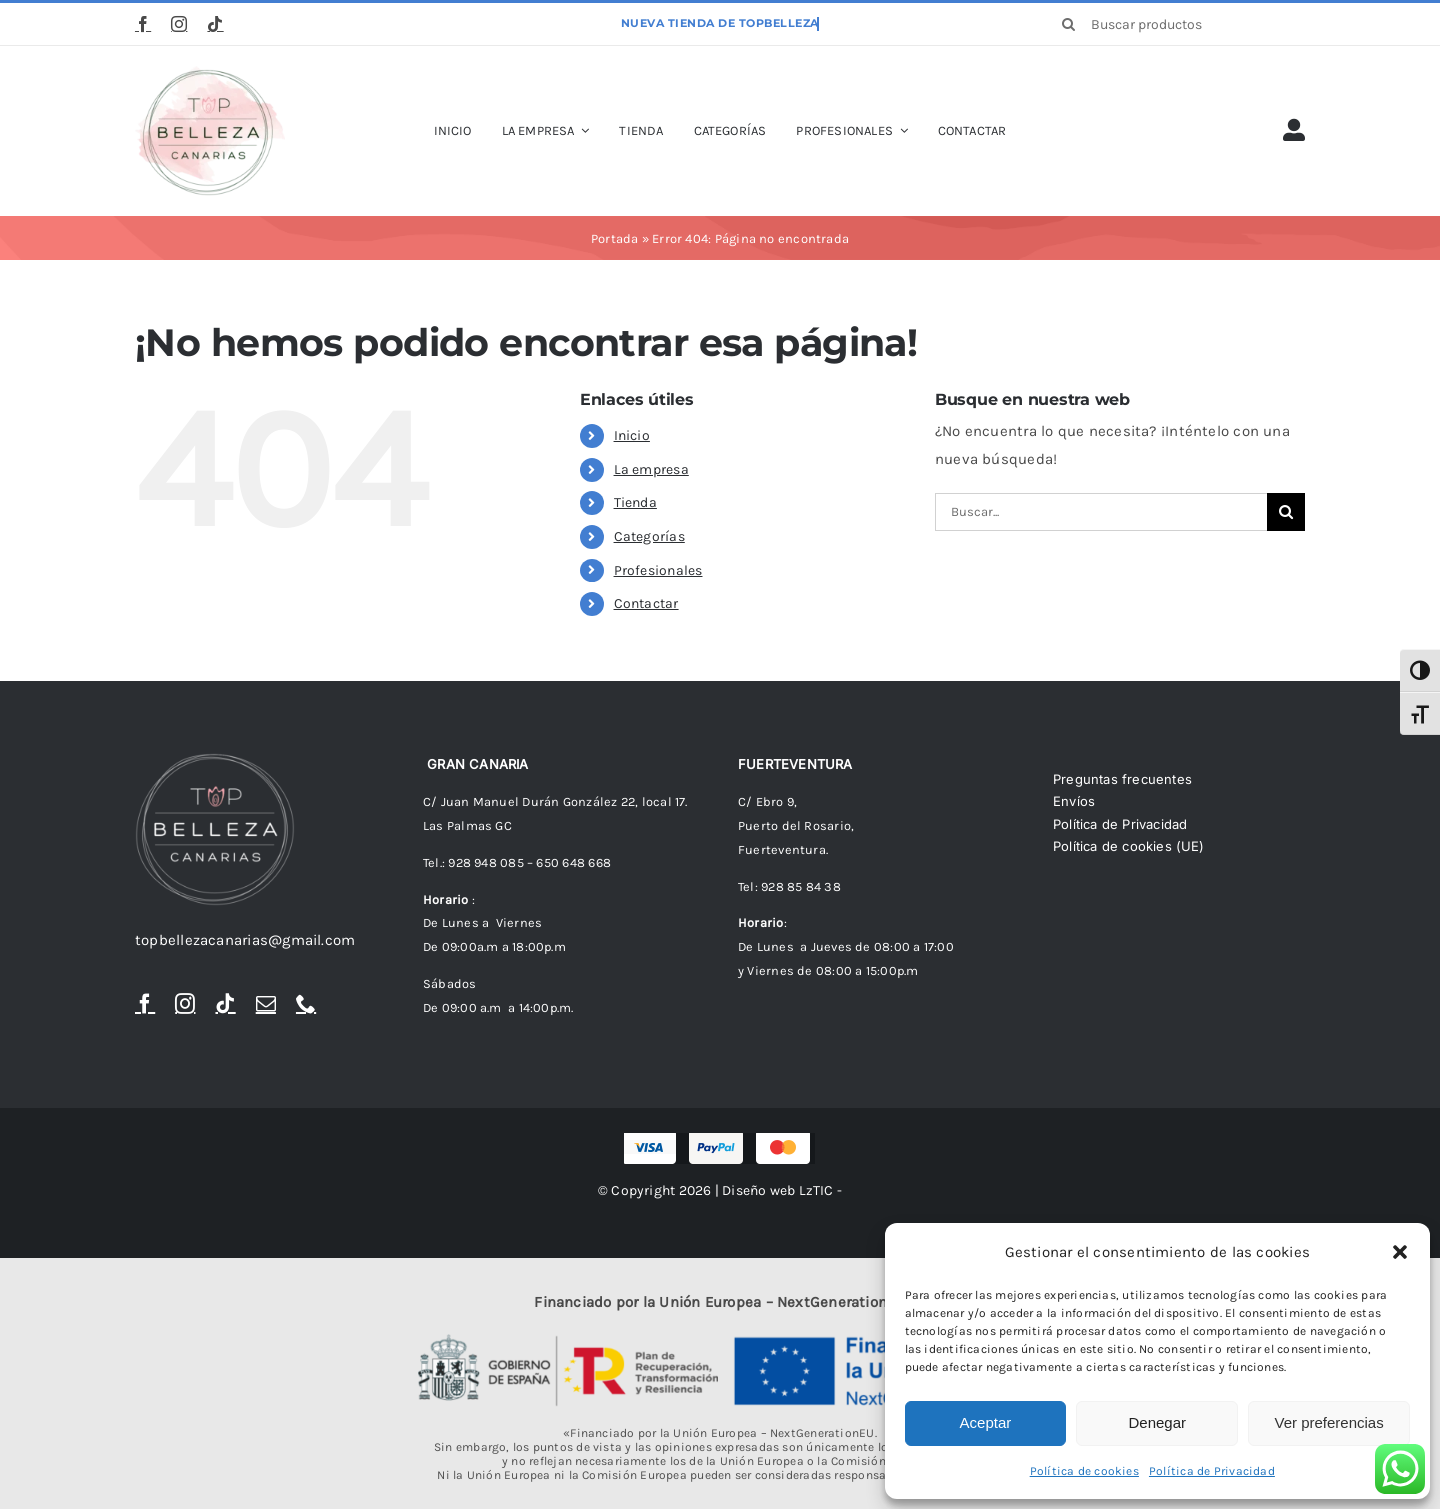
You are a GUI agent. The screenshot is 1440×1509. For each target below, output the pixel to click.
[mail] (266, 1004)
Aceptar (986, 1422)
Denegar (1157, 1422)
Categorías (649, 536)
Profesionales (658, 570)
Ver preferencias (1328, 1422)
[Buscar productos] (1176, 24)
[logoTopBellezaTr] (210, 73)
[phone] (306, 1004)
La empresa (651, 469)
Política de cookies (1084, 1471)
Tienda (635, 502)
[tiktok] (215, 24)
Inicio (632, 435)
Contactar (646, 603)
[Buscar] (1069, 24)
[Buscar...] (1101, 512)
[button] (1400, 1252)
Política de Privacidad (1212, 1471)
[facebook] (143, 24)
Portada (615, 238)
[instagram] (179, 24)
